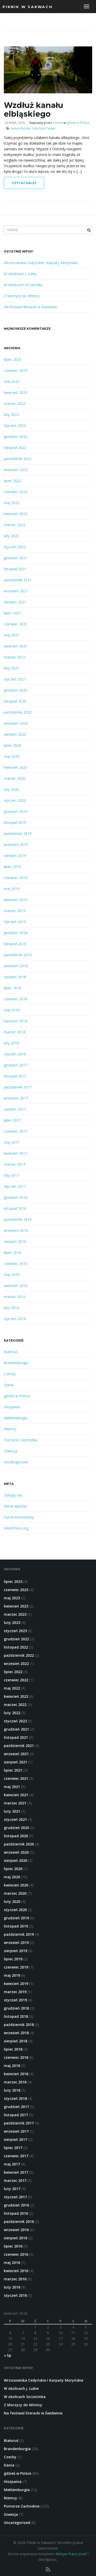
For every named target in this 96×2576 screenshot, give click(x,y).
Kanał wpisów (15, 1506)
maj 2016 (11, 1274)
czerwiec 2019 (15, 877)
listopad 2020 (15, 701)
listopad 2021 (15, 568)
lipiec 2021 (12, 613)
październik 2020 (17, 712)
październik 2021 (17, 579)
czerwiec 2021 (15, 624)
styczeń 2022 (15, 546)
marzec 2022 (14, 524)
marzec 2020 (14, 778)
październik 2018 (17, 954)
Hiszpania (12, 1406)
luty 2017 (11, 1175)
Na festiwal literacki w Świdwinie (30, 306)
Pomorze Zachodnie (21, 1439)
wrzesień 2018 (16, 965)
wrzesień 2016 (16, 1230)
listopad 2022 (15, 447)
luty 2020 (11, 789)
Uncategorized (16, 1462)
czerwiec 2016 (15, 1263)
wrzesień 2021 (16, 590)
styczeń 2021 (15, 679)
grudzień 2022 (15, 436)
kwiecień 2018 (15, 1021)
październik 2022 (17, 458)
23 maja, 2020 (15, 123)
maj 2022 (11, 502)
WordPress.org (16, 1528)
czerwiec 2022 (15, 491)
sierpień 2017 (15, 1109)
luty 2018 (11, 1043)
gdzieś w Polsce (78, 123)
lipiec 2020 (12, 745)
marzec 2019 (14, 910)
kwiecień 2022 (15, 513)
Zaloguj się (13, 1495)
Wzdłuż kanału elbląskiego (33, 110)
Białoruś (11, 1351)
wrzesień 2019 (16, 844)
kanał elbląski (20, 128)
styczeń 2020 (15, 800)
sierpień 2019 (15, 855)
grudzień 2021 (15, 557)
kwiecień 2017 (15, 1153)
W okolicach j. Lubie (20, 273)
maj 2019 (11, 888)
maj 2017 (11, 1142)
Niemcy (10, 1428)
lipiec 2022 (12, 480)
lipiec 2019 (12, 866)
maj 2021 (11, 635)
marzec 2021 (14, 657)
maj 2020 (11, 756)
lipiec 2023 (12, 359)
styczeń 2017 (15, 1186)
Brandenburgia (16, 1362)
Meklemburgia (15, 1417)
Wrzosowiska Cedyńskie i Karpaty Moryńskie (41, 262)
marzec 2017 (14, 1164)
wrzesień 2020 (16, 723)
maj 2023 (11, 381)
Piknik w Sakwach (28, 7)
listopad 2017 (15, 1076)
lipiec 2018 (12, 987)
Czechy (10, 1373)
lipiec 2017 (12, 1120)
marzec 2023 (14, 403)
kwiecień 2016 (15, 1285)
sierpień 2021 (15, 602)
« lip (7, 2355)
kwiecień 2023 (15, 392)
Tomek (58, 123)
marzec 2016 (14, 1296)
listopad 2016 (15, 1208)
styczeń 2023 (15, 425)
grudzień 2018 (15, 932)
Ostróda (38, 128)
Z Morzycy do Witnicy (21, 295)
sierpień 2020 (15, 734)
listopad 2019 (15, 822)
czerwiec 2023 (15, 370)
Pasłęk (50, 128)
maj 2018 (11, 1009)
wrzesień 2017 (16, 1098)
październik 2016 (17, 1219)
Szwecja (10, 1451)
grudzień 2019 (15, 811)
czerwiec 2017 (15, 1131)
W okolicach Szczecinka (23, 284)
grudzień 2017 (15, 1065)
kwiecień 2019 (15, 899)
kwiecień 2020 (15, 767)
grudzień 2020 (15, 690)
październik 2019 (17, 833)
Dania (9, 1384)
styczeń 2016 (15, 1318)
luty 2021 (11, 668)
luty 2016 (11, 1307)
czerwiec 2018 (15, 998)
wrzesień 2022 (16, 469)
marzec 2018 (14, 1032)
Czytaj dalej (24, 183)
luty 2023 (11, 414)
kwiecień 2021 (15, 646)
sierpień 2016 (15, 1241)
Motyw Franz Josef (71, 2553)
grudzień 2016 (15, 1197)
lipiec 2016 (12, 1252)
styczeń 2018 (15, 1054)
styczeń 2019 (15, 921)
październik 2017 (17, 1087)
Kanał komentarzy (19, 1517)
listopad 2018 (15, 943)
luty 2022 (11, 535)
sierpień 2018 (15, 976)
